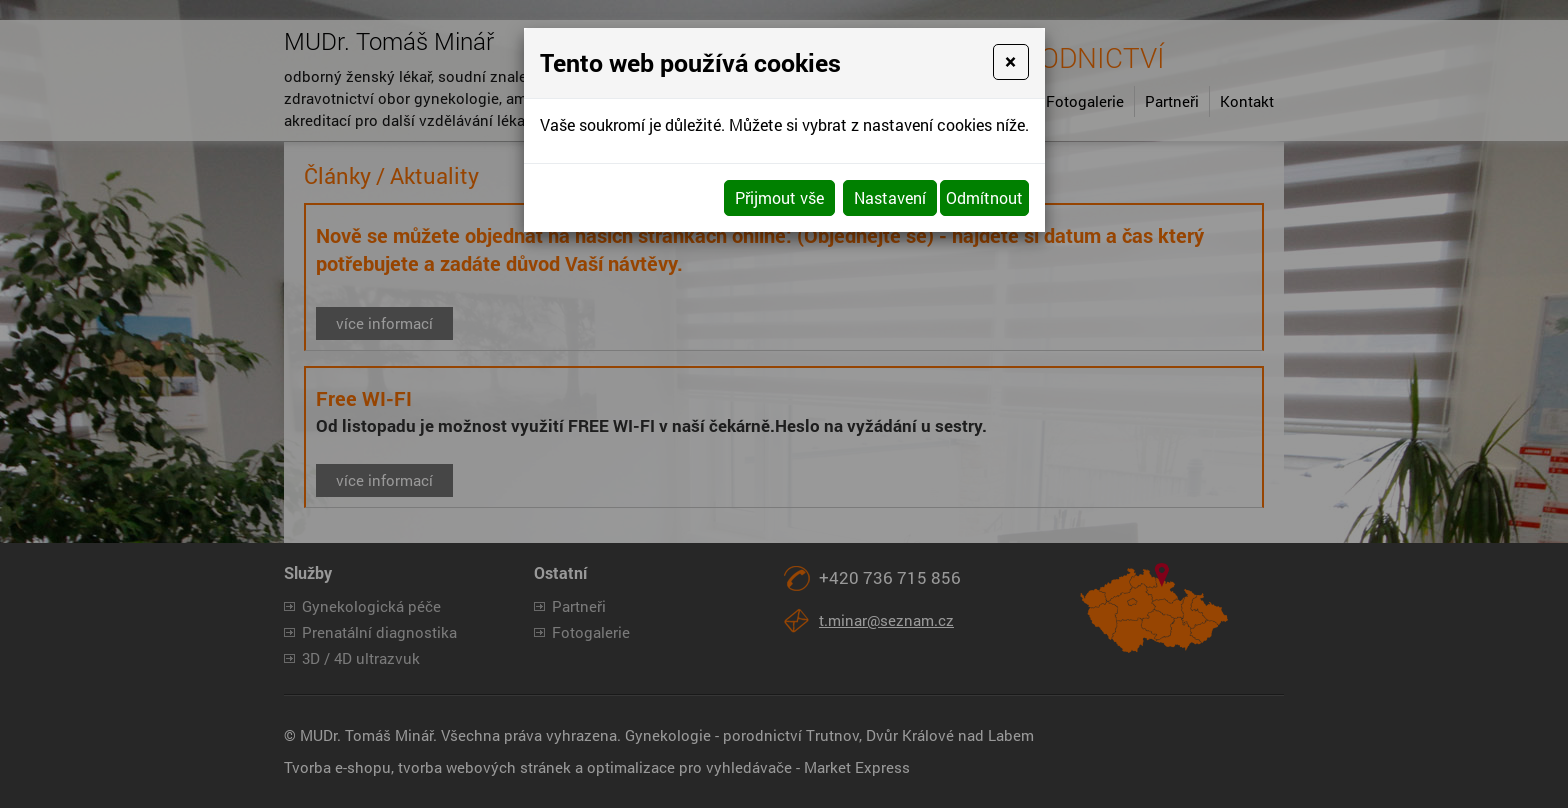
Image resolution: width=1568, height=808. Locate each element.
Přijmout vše (779, 197)
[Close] (1010, 62)
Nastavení (890, 197)
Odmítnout (984, 197)
